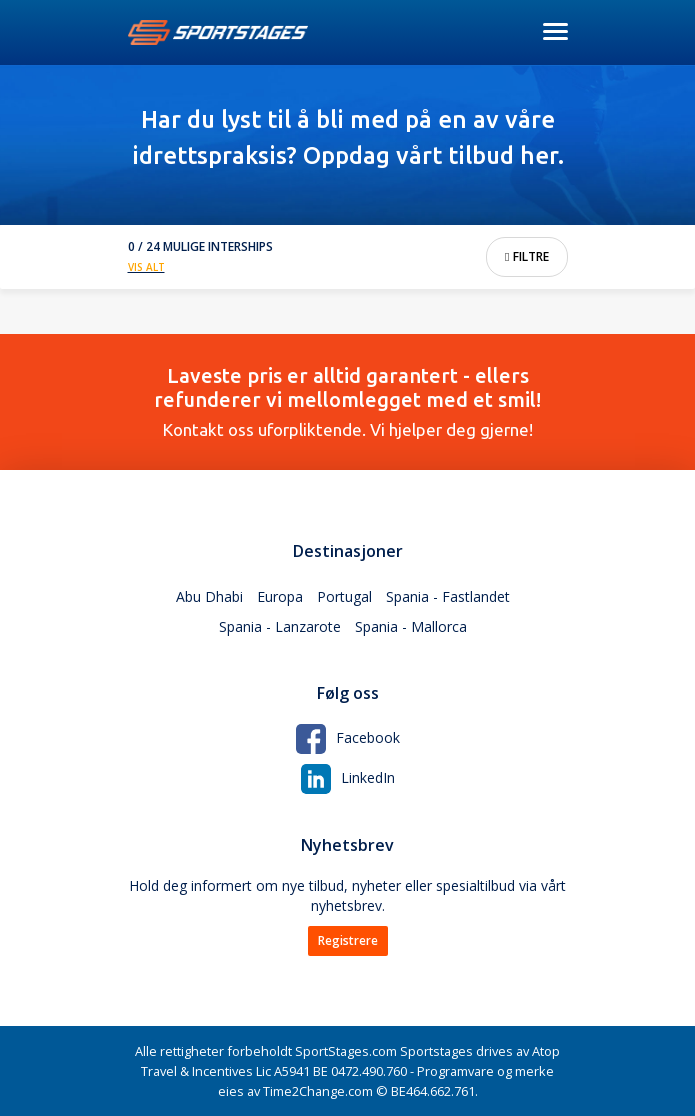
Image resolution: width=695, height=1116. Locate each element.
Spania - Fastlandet (448, 596)
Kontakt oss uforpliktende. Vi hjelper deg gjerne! (348, 401)
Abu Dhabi (209, 596)
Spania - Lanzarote (280, 626)
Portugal (344, 596)
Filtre (526, 256)
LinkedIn (348, 777)
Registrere (348, 940)
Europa (280, 596)
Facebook (348, 737)
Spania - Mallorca (411, 626)
